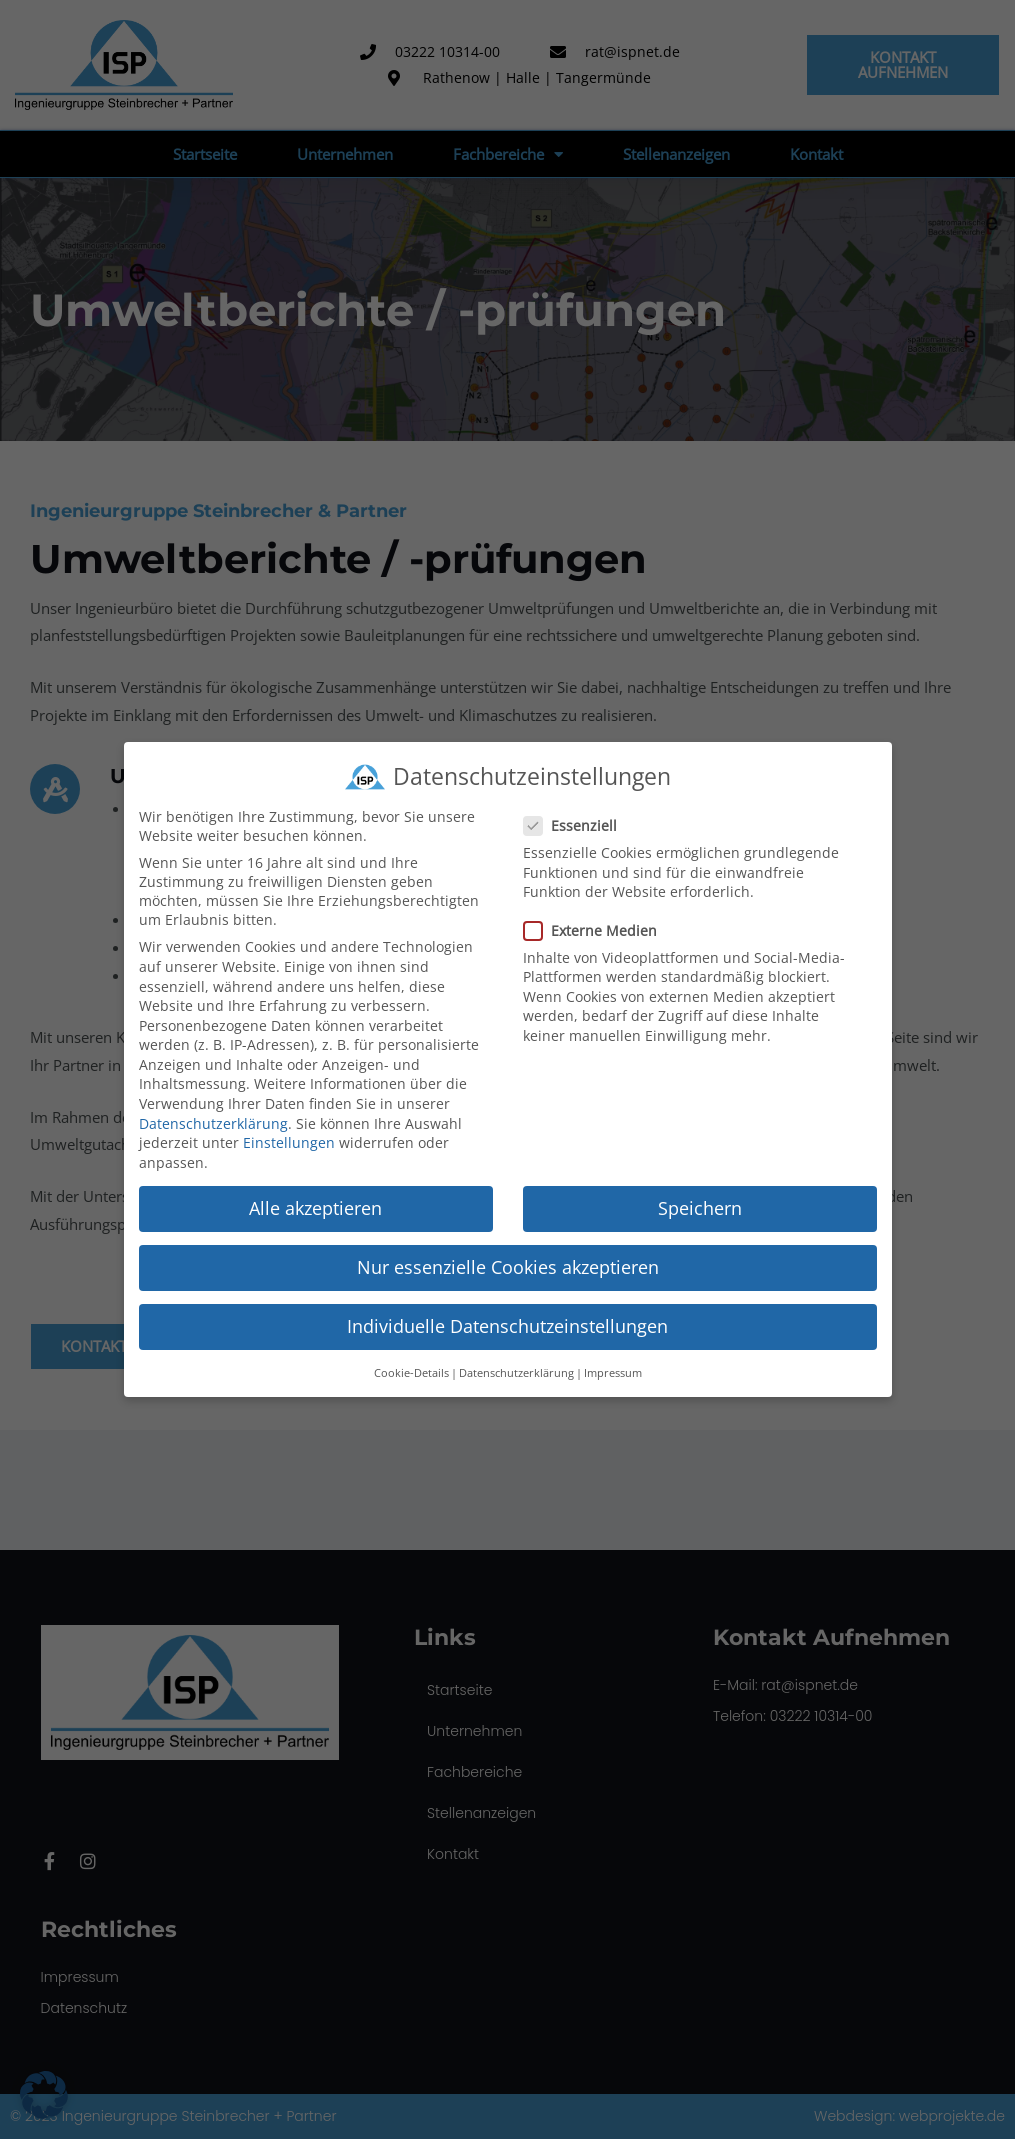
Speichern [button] (700, 1205)
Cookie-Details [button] (411, 1371)
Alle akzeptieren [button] (315, 1205)
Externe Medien (596, 927)
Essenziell (576, 823)
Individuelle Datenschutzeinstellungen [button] (507, 1324)
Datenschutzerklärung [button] (516, 1371)
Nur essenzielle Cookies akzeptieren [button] (508, 1264)
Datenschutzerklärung (213, 1120)
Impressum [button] (613, 1371)
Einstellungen (289, 1140)
